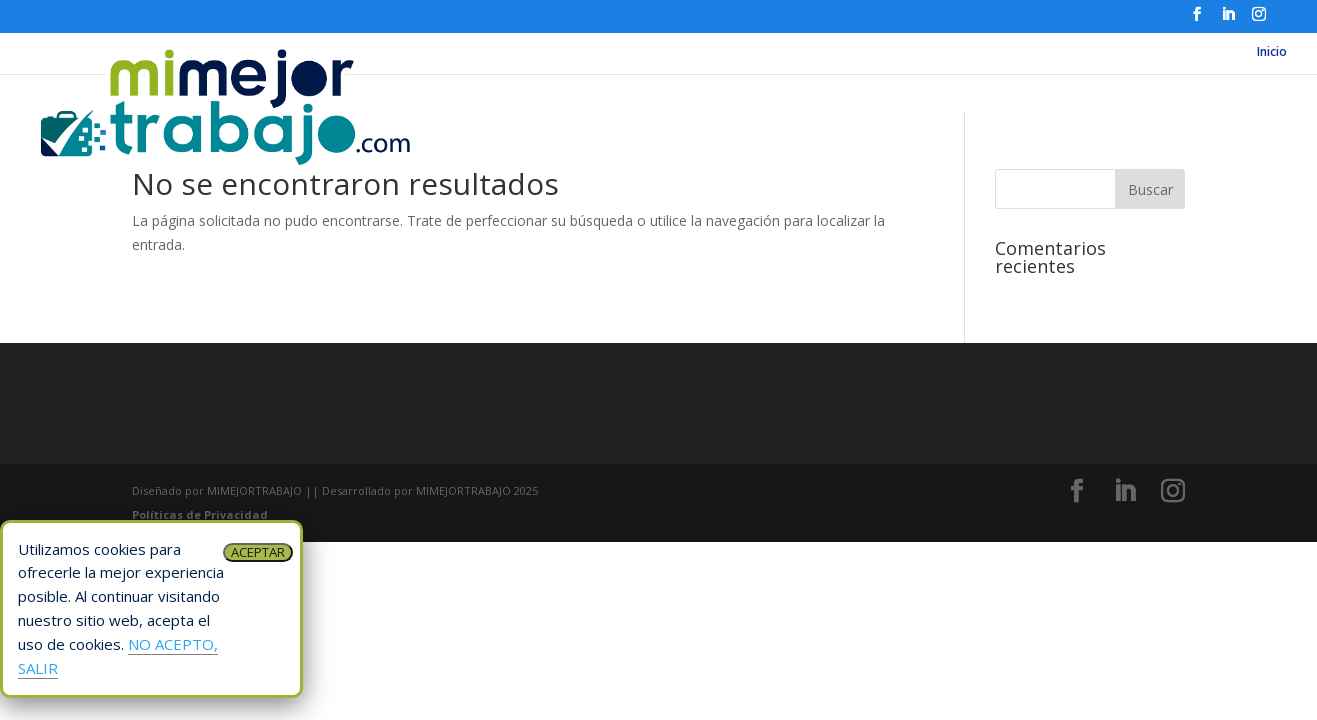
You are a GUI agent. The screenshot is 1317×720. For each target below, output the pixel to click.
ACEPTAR (258, 552)
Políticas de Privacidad (200, 514)
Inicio (1272, 52)
